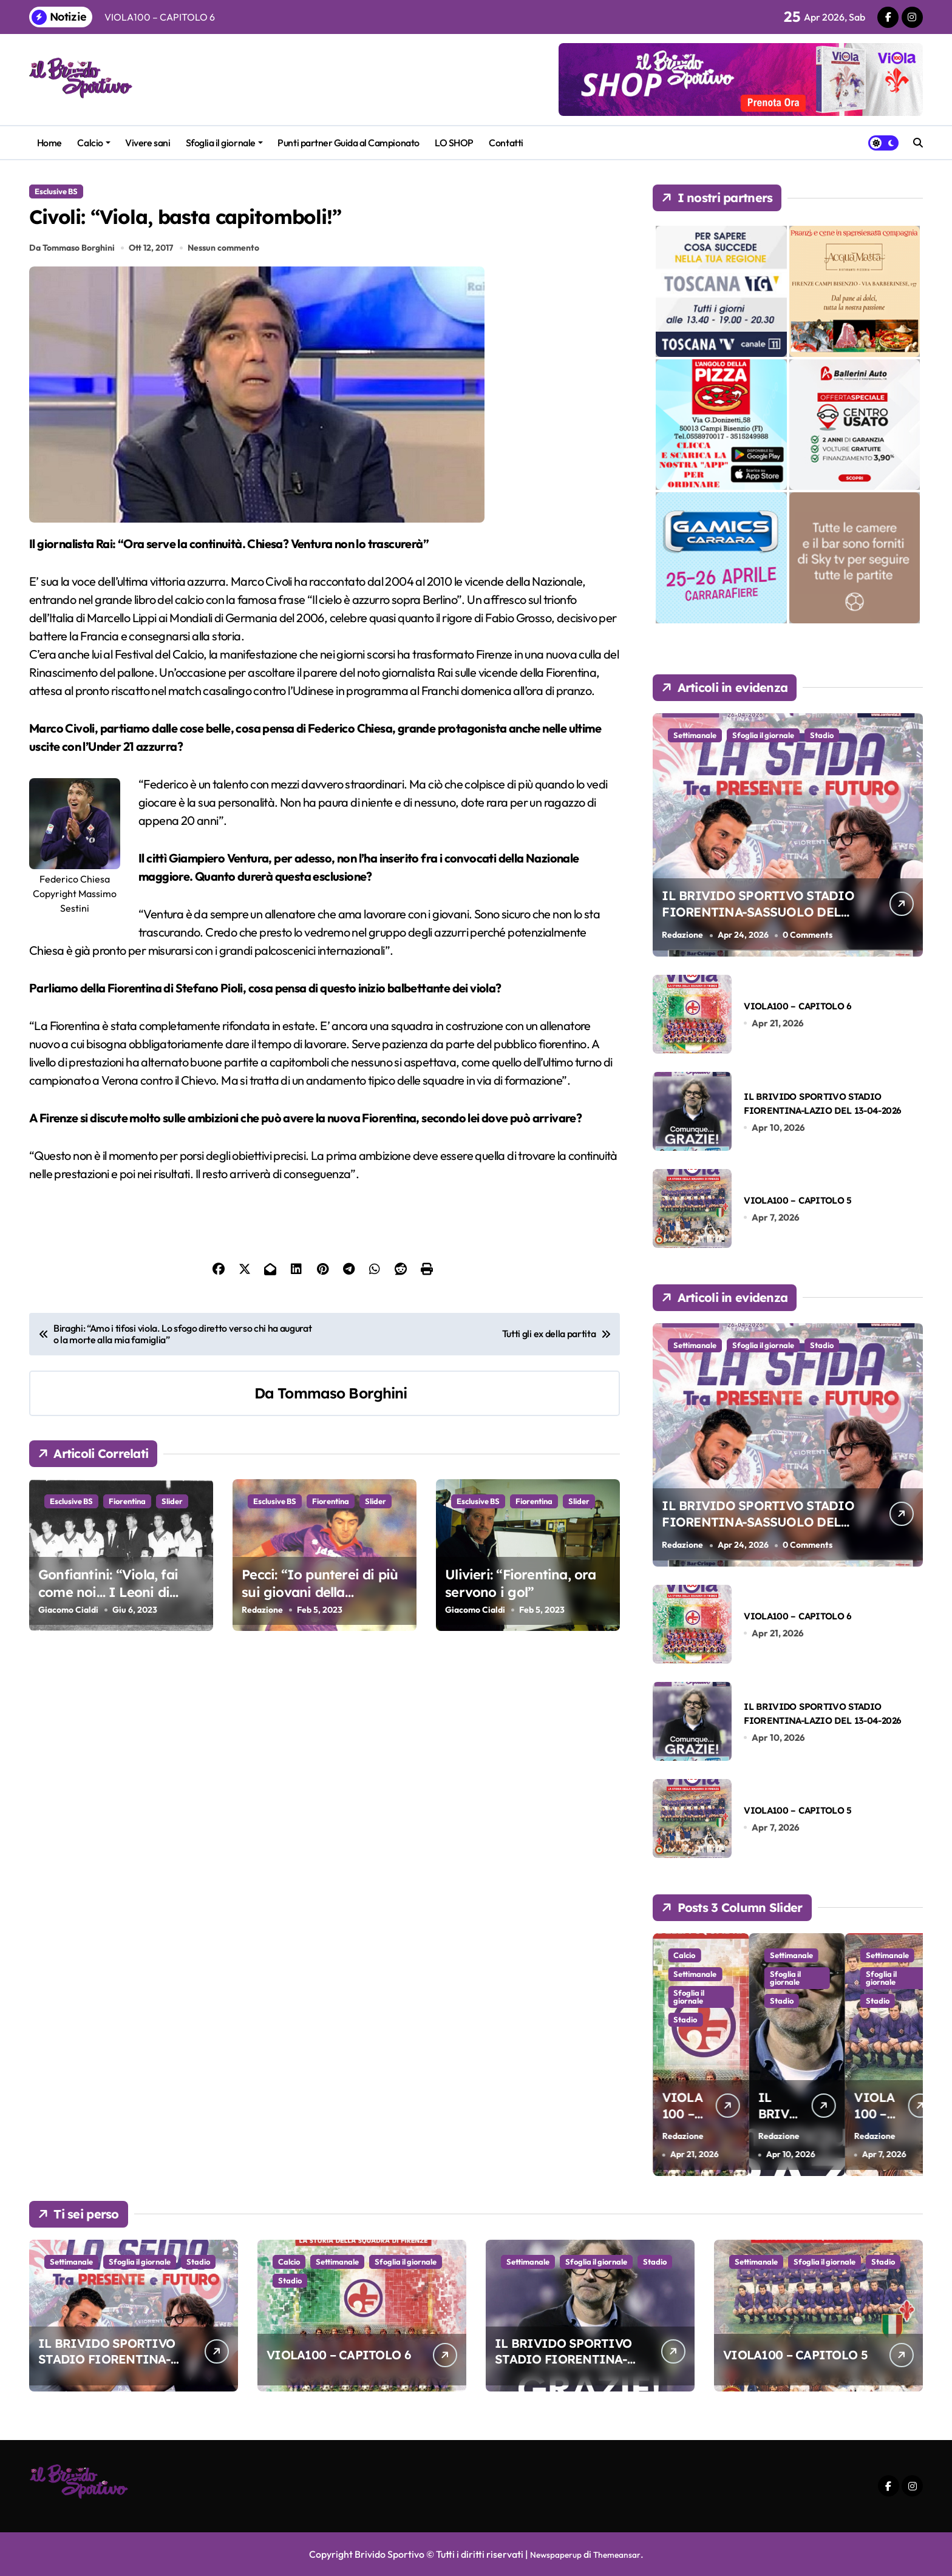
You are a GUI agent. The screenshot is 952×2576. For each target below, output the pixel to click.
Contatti (506, 143)
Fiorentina (127, 1515)
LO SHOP (454, 143)
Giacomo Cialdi (68, 1623)
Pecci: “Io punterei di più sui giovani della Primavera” (320, 1606)
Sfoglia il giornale (224, 143)
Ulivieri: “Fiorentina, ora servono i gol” (520, 1598)
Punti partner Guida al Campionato (348, 143)
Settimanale (694, 735)
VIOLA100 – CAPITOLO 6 (797, 1006)
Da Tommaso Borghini (72, 261)
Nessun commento (226, 261)
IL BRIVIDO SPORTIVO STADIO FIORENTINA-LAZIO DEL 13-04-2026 (563, 2359)
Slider (172, 1515)
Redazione (262, 1623)
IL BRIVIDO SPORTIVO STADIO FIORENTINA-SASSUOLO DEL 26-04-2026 (753, 920)
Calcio (93, 143)
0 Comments (810, 934)
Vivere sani (147, 143)
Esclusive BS (56, 191)
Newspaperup (552, 2554)
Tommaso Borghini (342, 1407)
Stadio (822, 735)
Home (49, 143)
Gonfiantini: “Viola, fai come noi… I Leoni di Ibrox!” (108, 1606)
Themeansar (620, 2554)
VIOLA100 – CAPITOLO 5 (797, 1200)
